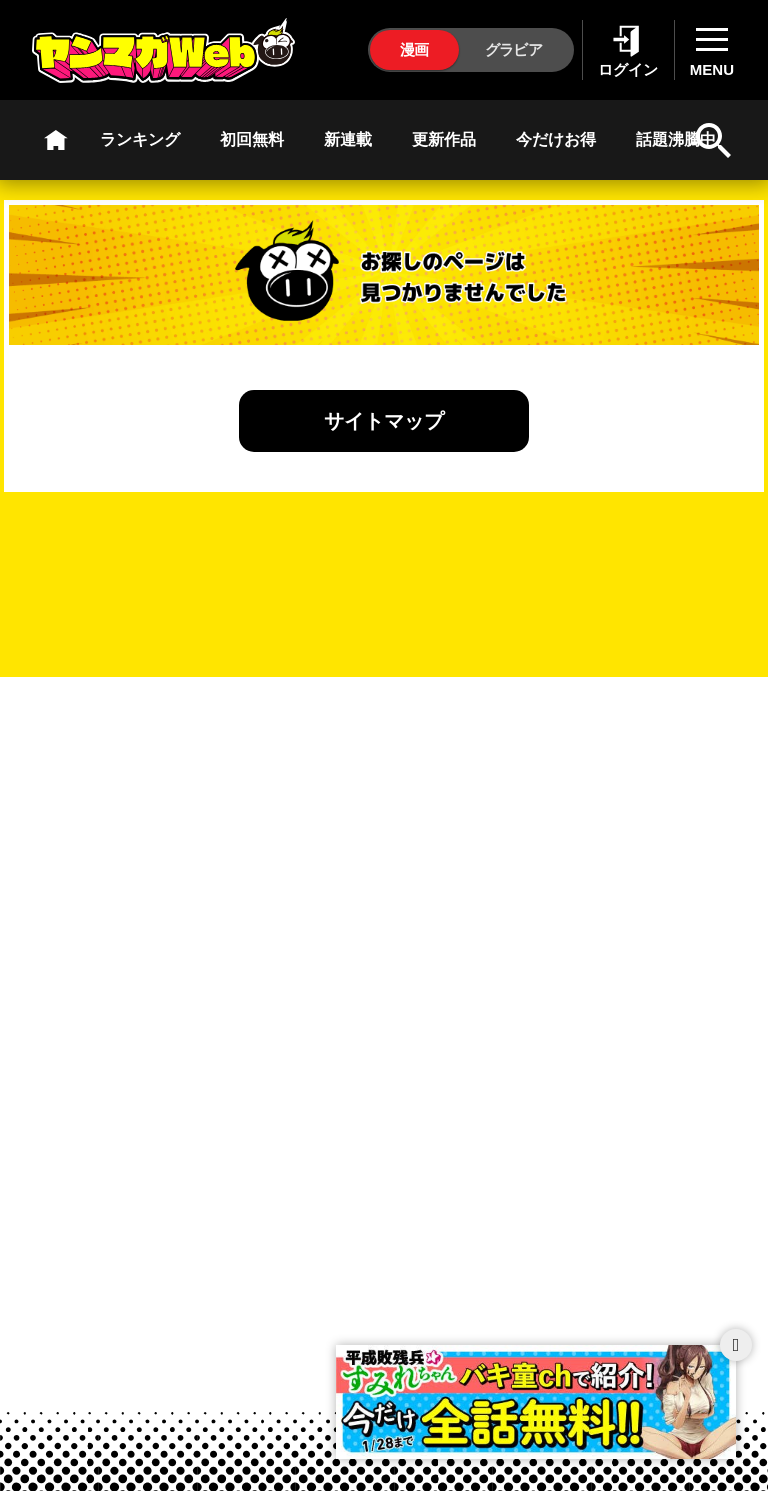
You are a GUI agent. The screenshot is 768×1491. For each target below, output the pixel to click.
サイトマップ (384, 421)
